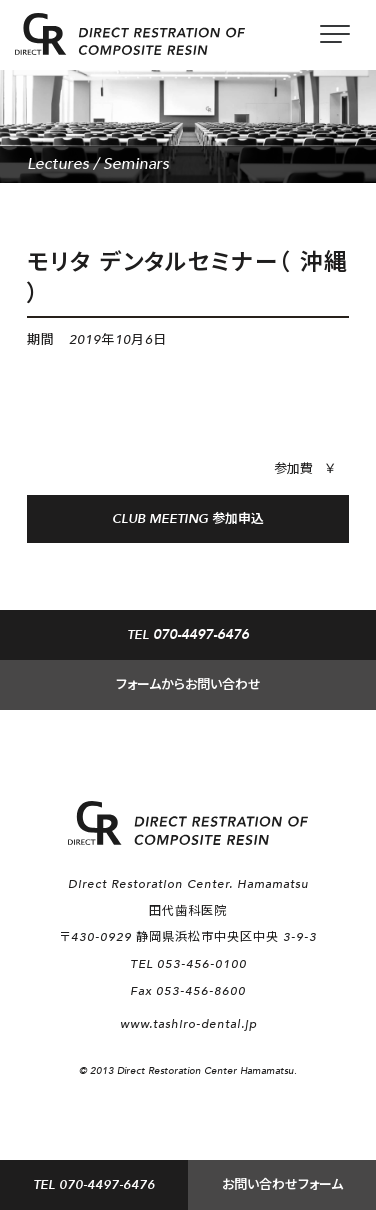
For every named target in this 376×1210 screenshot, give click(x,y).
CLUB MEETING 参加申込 (188, 519)
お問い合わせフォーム (282, 1185)
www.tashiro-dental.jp (188, 1024)
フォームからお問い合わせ (188, 685)
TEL (188, 634)
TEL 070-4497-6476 (94, 1185)
